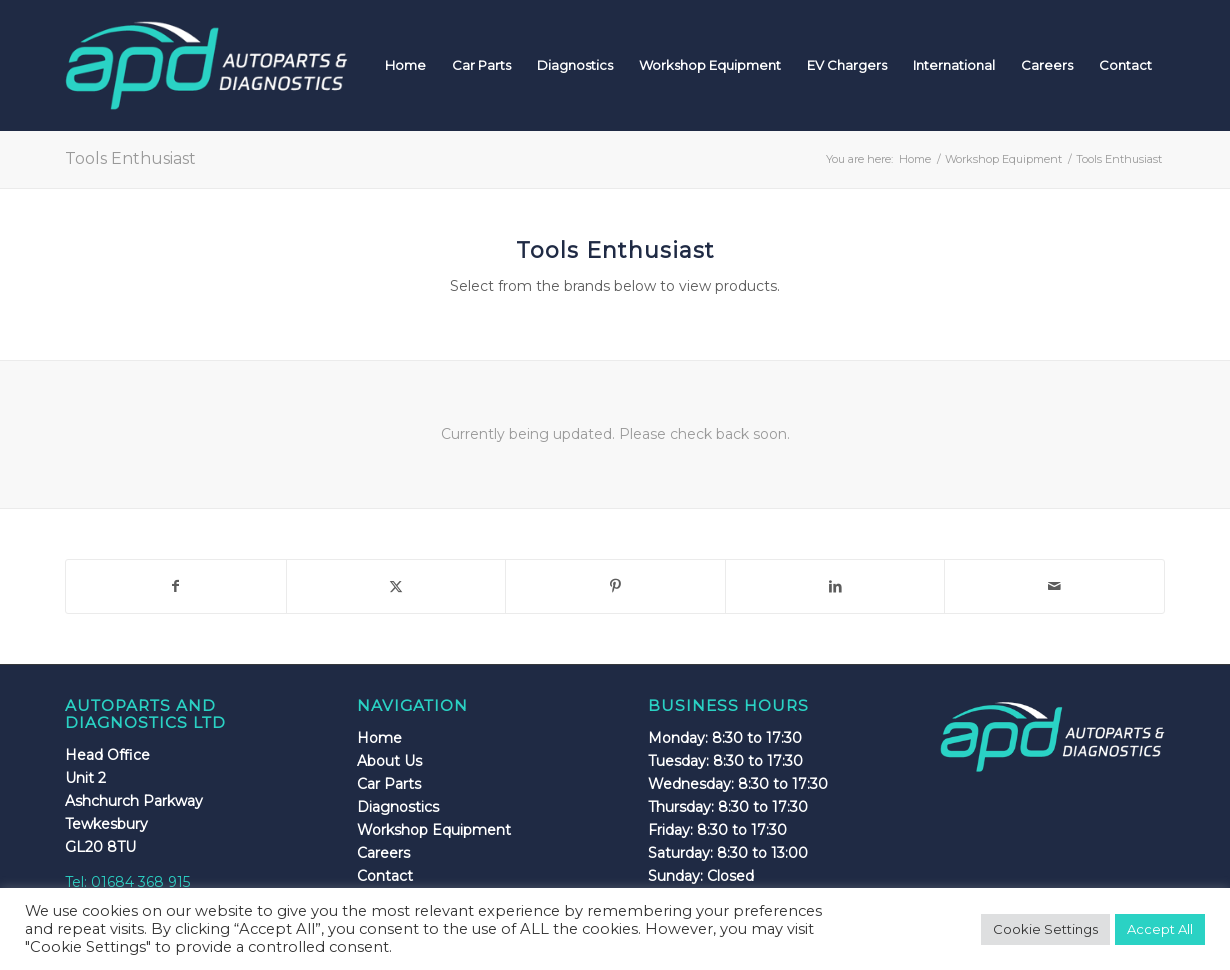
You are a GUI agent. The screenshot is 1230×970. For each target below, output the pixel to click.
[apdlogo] (206, 65)
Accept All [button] (1160, 929)
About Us (389, 761)
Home (379, 738)
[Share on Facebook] (176, 586)
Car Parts (389, 784)
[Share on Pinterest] (615, 586)
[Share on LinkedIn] (835, 586)
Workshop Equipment (434, 830)
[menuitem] (405, 65)
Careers (383, 853)
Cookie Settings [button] (1045, 929)
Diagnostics (398, 807)
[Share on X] (396, 586)
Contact (385, 876)
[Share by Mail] (1054, 586)
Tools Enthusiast (130, 158)
